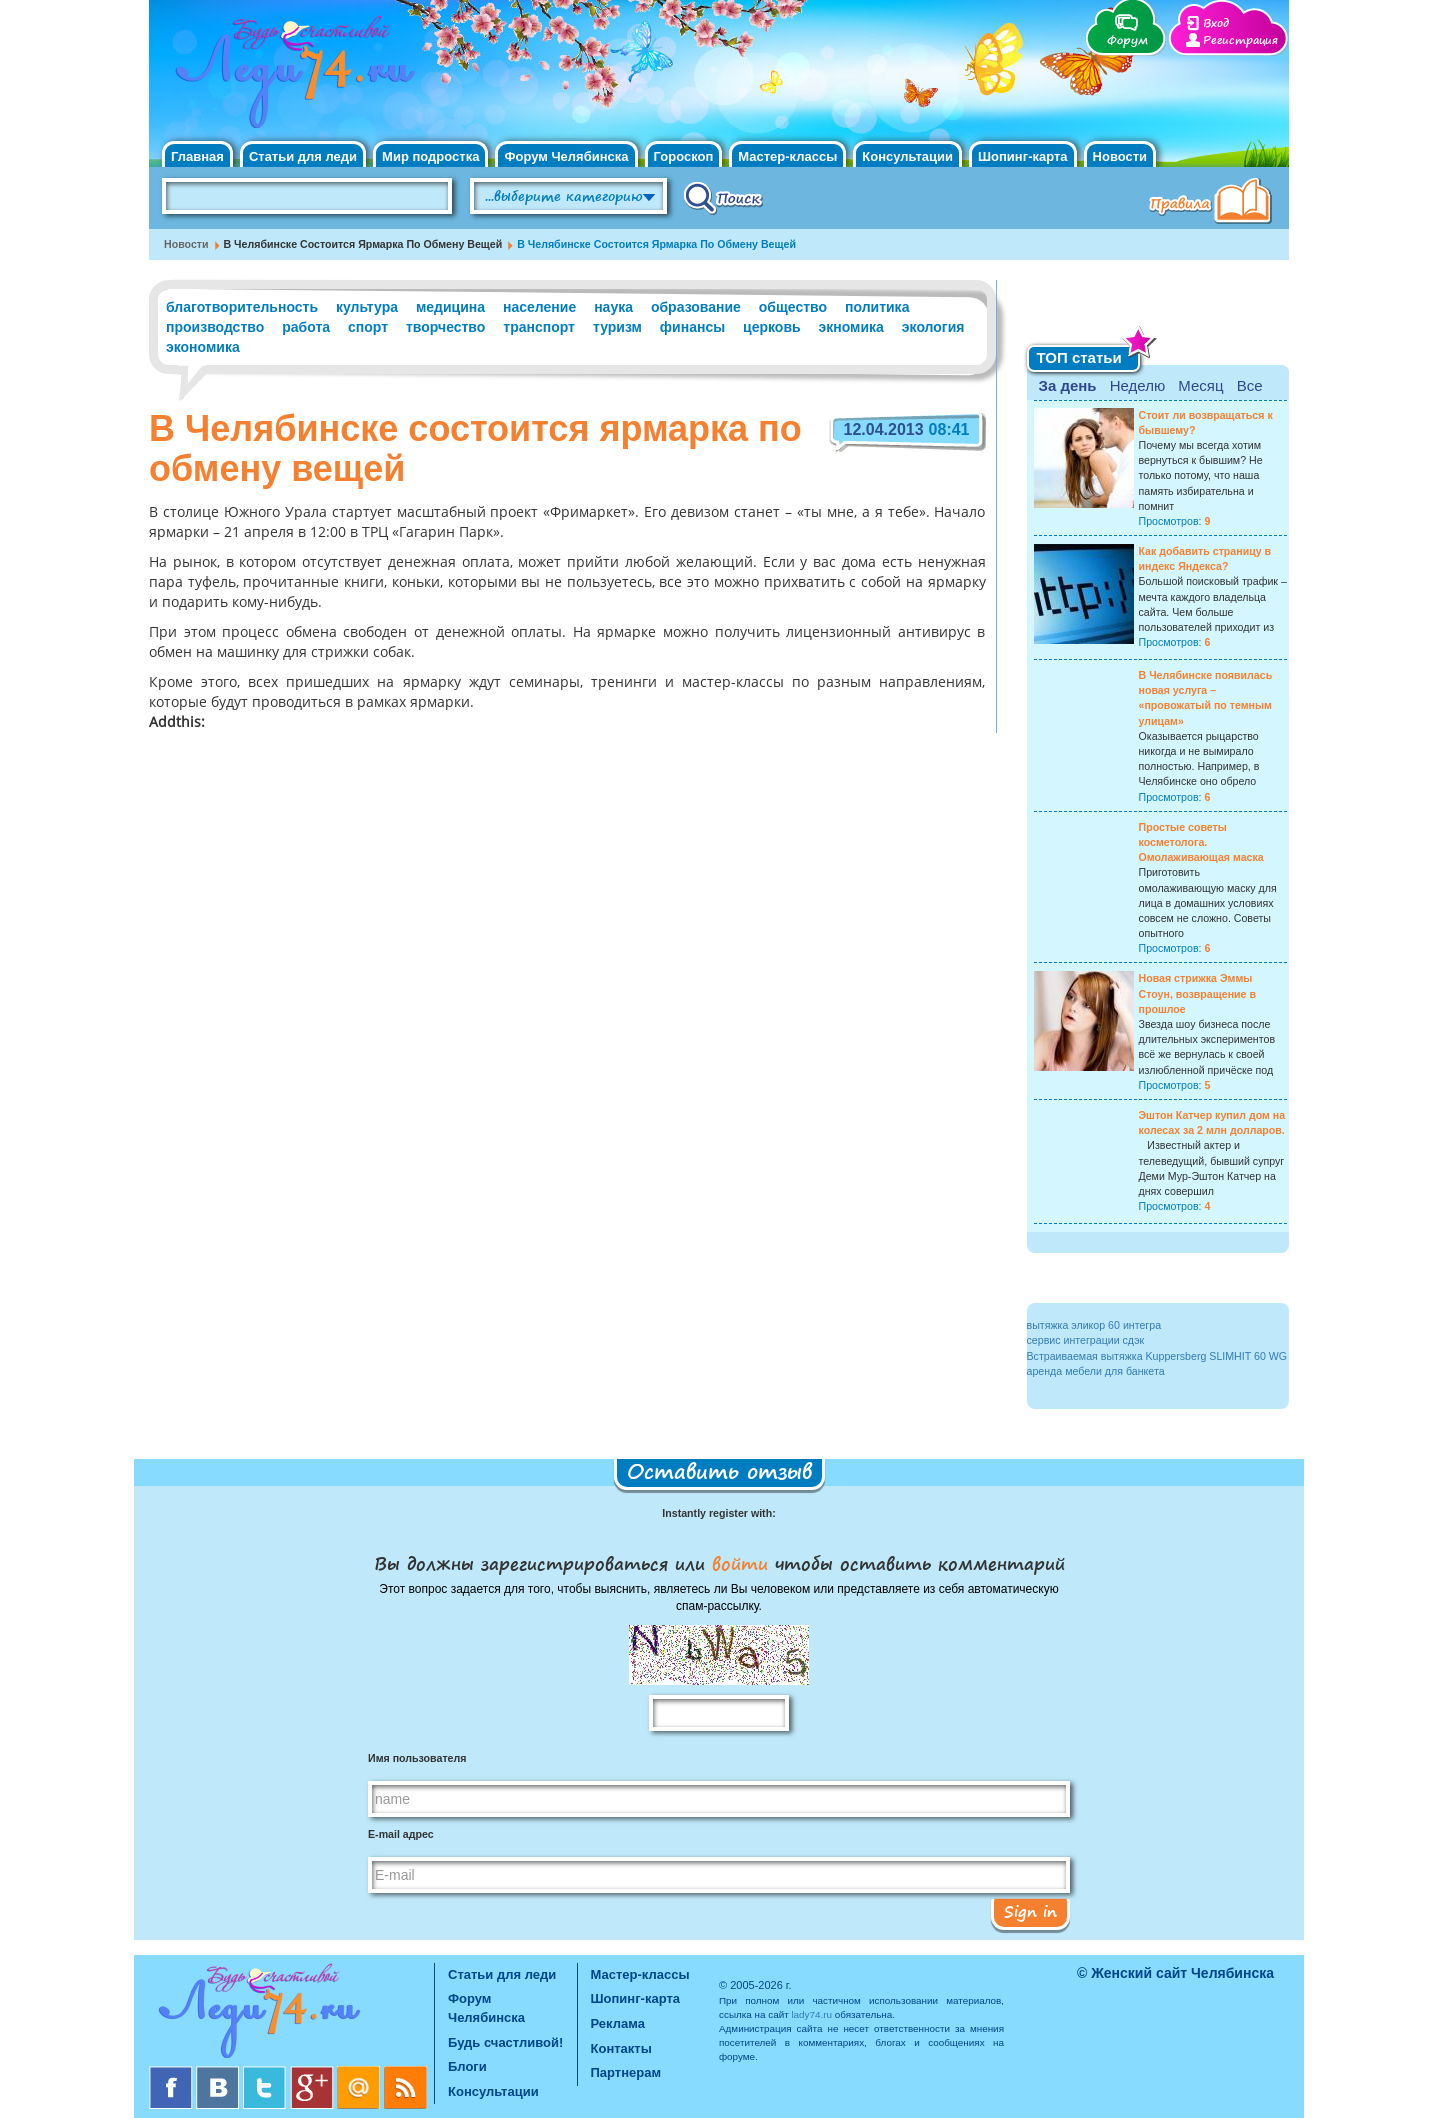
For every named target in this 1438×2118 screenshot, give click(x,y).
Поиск (723, 197)
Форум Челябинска (566, 156)
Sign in (1030, 1911)
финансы (692, 327)
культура (367, 307)
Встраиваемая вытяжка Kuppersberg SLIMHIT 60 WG (1157, 1356)
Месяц (1200, 385)
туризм (617, 327)
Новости (1120, 156)
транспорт (539, 327)
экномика (851, 327)
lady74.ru (811, 2014)
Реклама (618, 2023)
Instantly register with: (718, 1513)
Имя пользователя (417, 1758)
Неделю (1137, 385)
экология (933, 327)
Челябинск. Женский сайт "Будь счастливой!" (290, 78)
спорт (368, 327)
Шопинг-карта (1023, 156)
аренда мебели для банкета (1096, 1371)
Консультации (907, 156)
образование (696, 307)
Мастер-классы (787, 156)
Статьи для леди (303, 156)
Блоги (467, 2066)
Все (1250, 385)
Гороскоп (684, 156)
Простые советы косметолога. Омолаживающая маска (1201, 842)
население (539, 307)
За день (1068, 385)
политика (877, 307)
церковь (772, 327)
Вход (1216, 23)
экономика (203, 347)
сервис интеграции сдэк (1086, 1340)
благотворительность (242, 307)
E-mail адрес (401, 1834)
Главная (197, 156)
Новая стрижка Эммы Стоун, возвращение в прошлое (1198, 993)
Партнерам (626, 2072)
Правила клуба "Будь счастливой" (1214, 203)
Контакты (621, 2048)
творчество (445, 327)
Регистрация (1240, 40)
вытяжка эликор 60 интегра (1094, 1325)
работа (306, 327)
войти (740, 1563)
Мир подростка (430, 156)
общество (793, 307)
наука (613, 307)
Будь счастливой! (505, 2042)
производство (215, 327)
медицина (450, 307)
